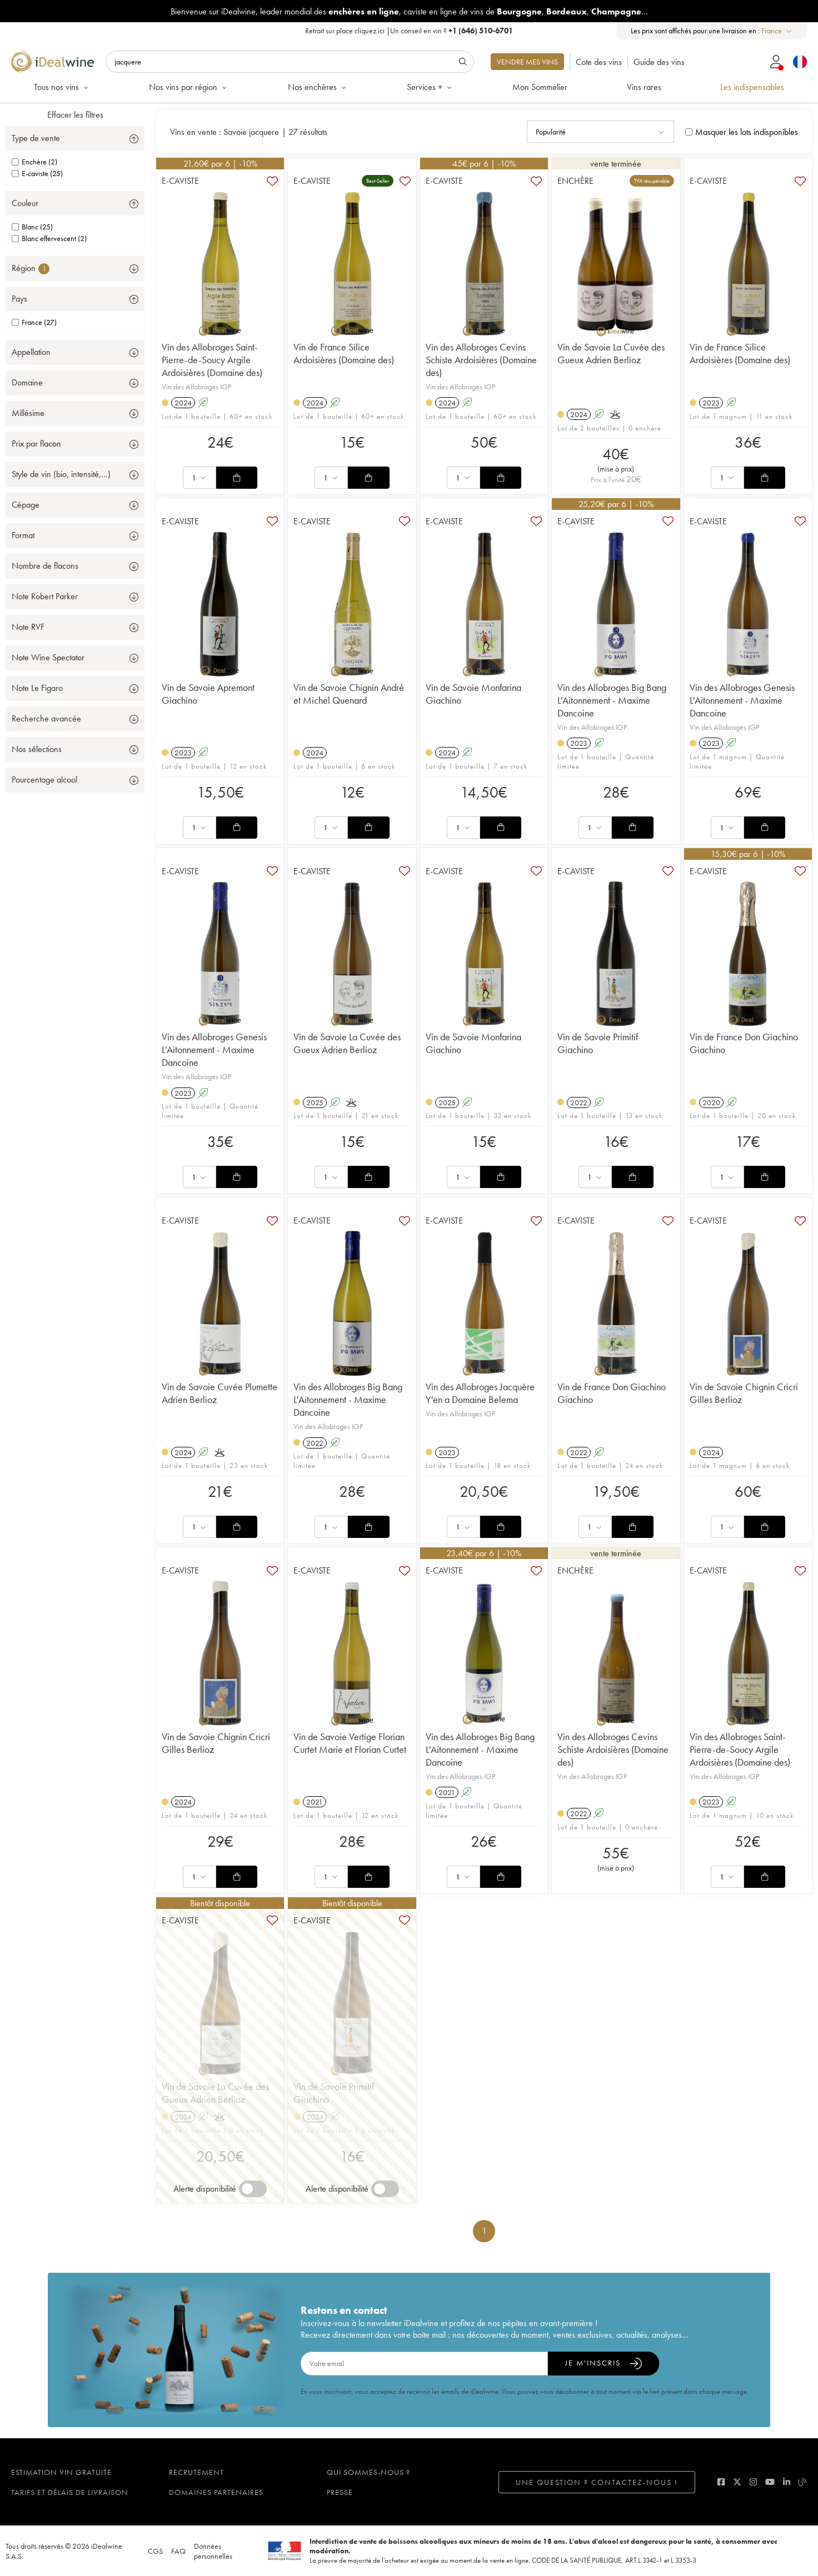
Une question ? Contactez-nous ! (597, 2482)
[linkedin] (786, 2482)
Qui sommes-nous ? (368, 2472)
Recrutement (196, 2472)
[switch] (253, 2189)
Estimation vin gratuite (61, 2472)
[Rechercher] (290, 62)
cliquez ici (370, 31)
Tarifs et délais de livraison (69, 2492)
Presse (340, 2492)
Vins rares (644, 87)
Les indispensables (752, 87)
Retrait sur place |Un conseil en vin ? (409, 31)
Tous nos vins (62, 87)
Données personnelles (213, 2551)
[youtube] (770, 2482)
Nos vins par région (188, 87)
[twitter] (737, 2482)
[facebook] (721, 2482)
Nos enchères (318, 87)
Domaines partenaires (216, 2492)
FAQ (178, 2551)
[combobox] (777, 31)
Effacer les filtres (75, 115)
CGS (155, 2551)
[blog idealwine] (803, 2482)
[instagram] (753, 2482)
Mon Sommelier (539, 87)
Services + (430, 87)
